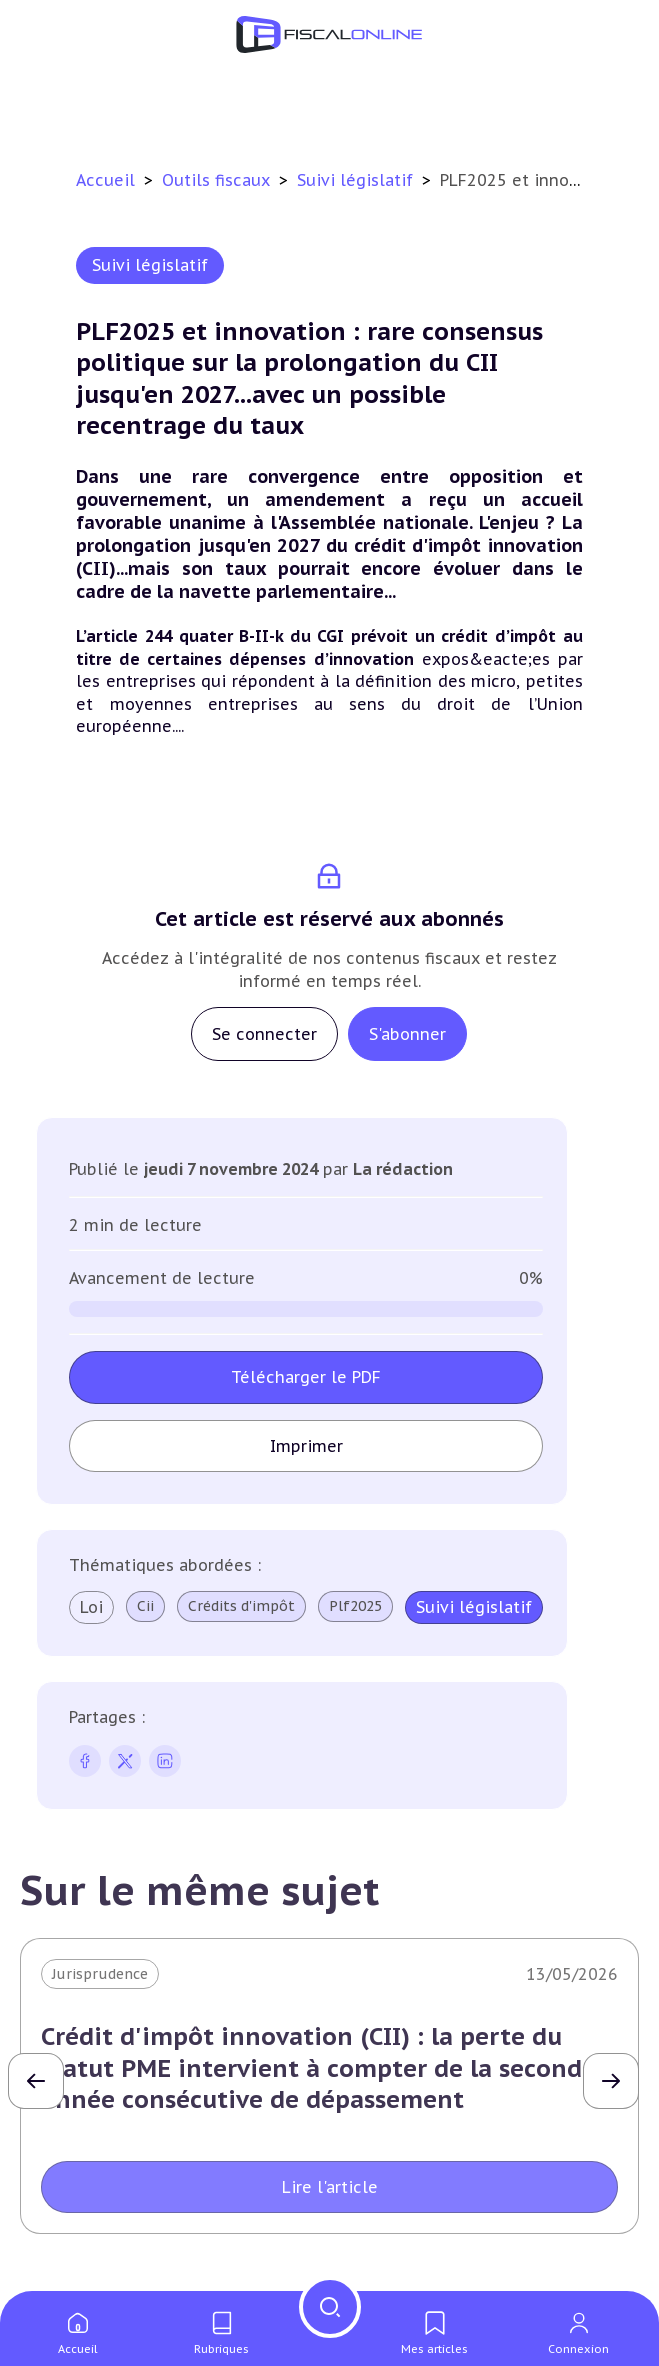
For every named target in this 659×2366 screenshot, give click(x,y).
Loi (91, 1607)
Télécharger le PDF (306, 1377)
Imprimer (306, 1446)
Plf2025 (355, 1606)
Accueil (105, 180)
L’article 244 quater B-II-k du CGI (210, 636)
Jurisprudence (100, 1974)
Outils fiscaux (218, 180)
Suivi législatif (357, 180)
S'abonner (407, 1034)
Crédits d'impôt (241, 1606)
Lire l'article (330, 2187)
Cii (145, 1606)
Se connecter (264, 1034)
